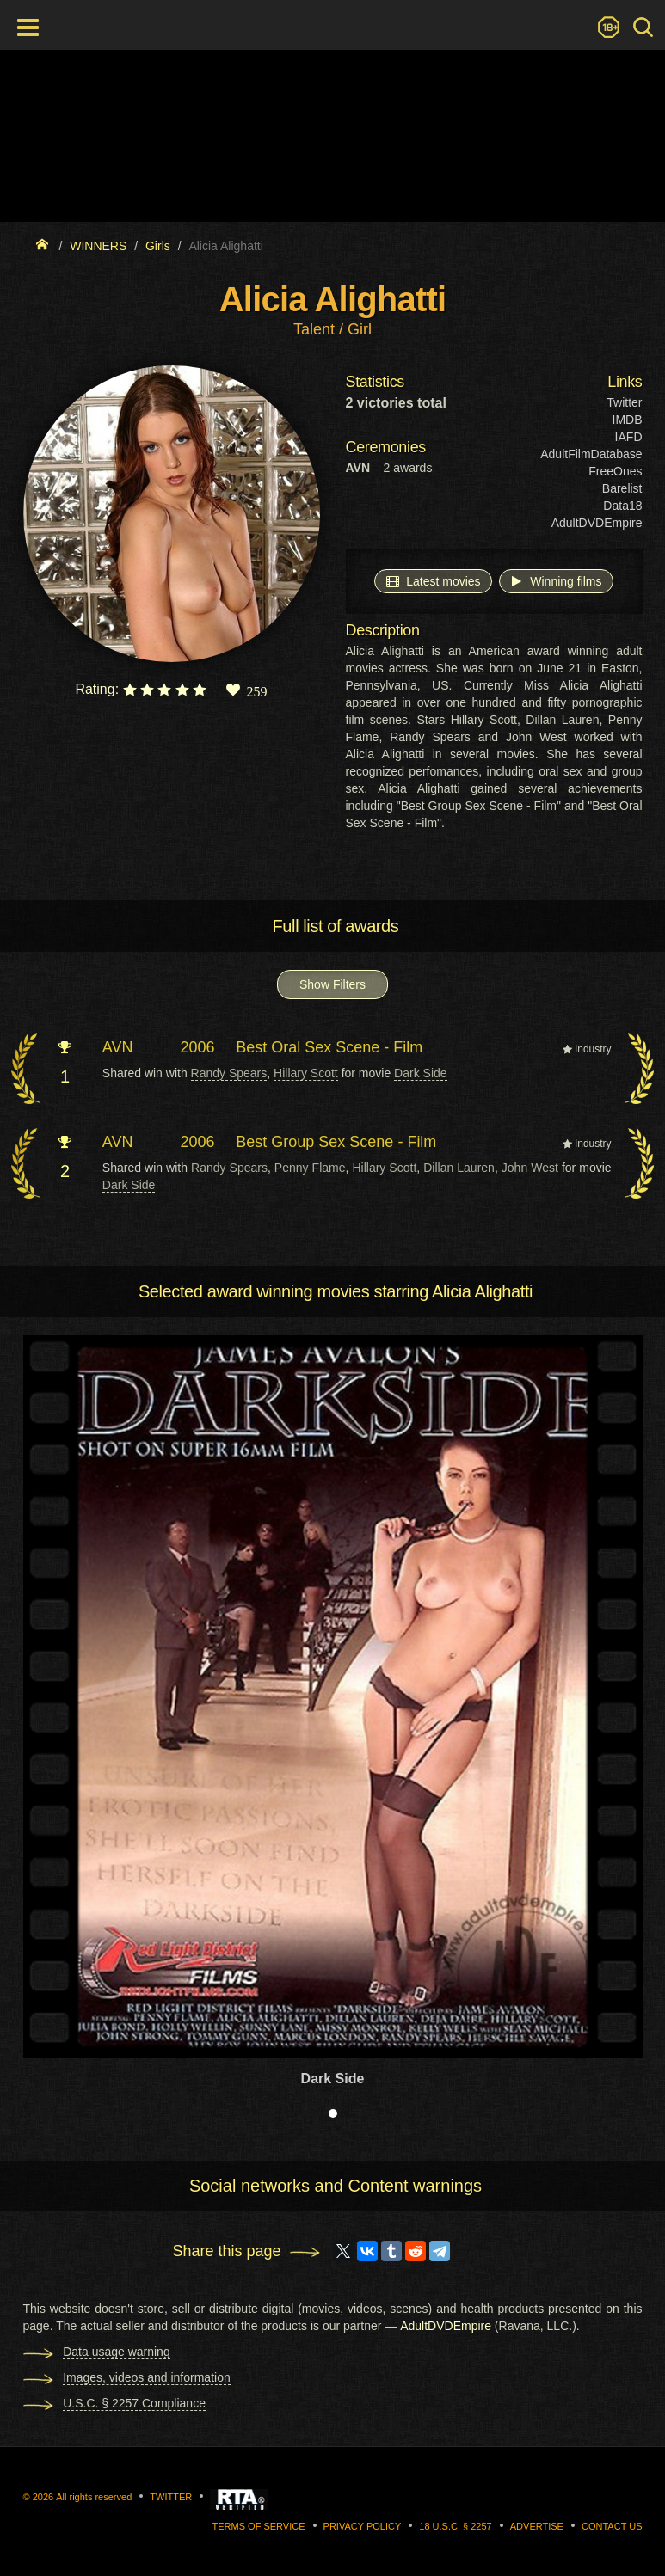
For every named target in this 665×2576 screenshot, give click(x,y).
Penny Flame (310, 1168)
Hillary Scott (306, 1073)
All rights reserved (94, 2497)
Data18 (622, 505)
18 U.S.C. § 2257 (455, 2526)
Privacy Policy (362, 2526)
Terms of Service (258, 2526)
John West (530, 1168)
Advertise (536, 2526)
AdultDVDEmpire (597, 523)
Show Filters (332, 984)
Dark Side (420, 1073)
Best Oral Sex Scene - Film (329, 1047)
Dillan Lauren (459, 1168)
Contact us (612, 2526)
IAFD (629, 437)
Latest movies (432, 580)
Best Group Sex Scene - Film (336, 1141)
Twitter (624, 402)
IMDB (628, 419)
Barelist (622, 488)
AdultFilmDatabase (591, 454)
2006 (198, 1047)
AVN (117, 1047)
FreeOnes (615, 471)
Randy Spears (229, 1073)
